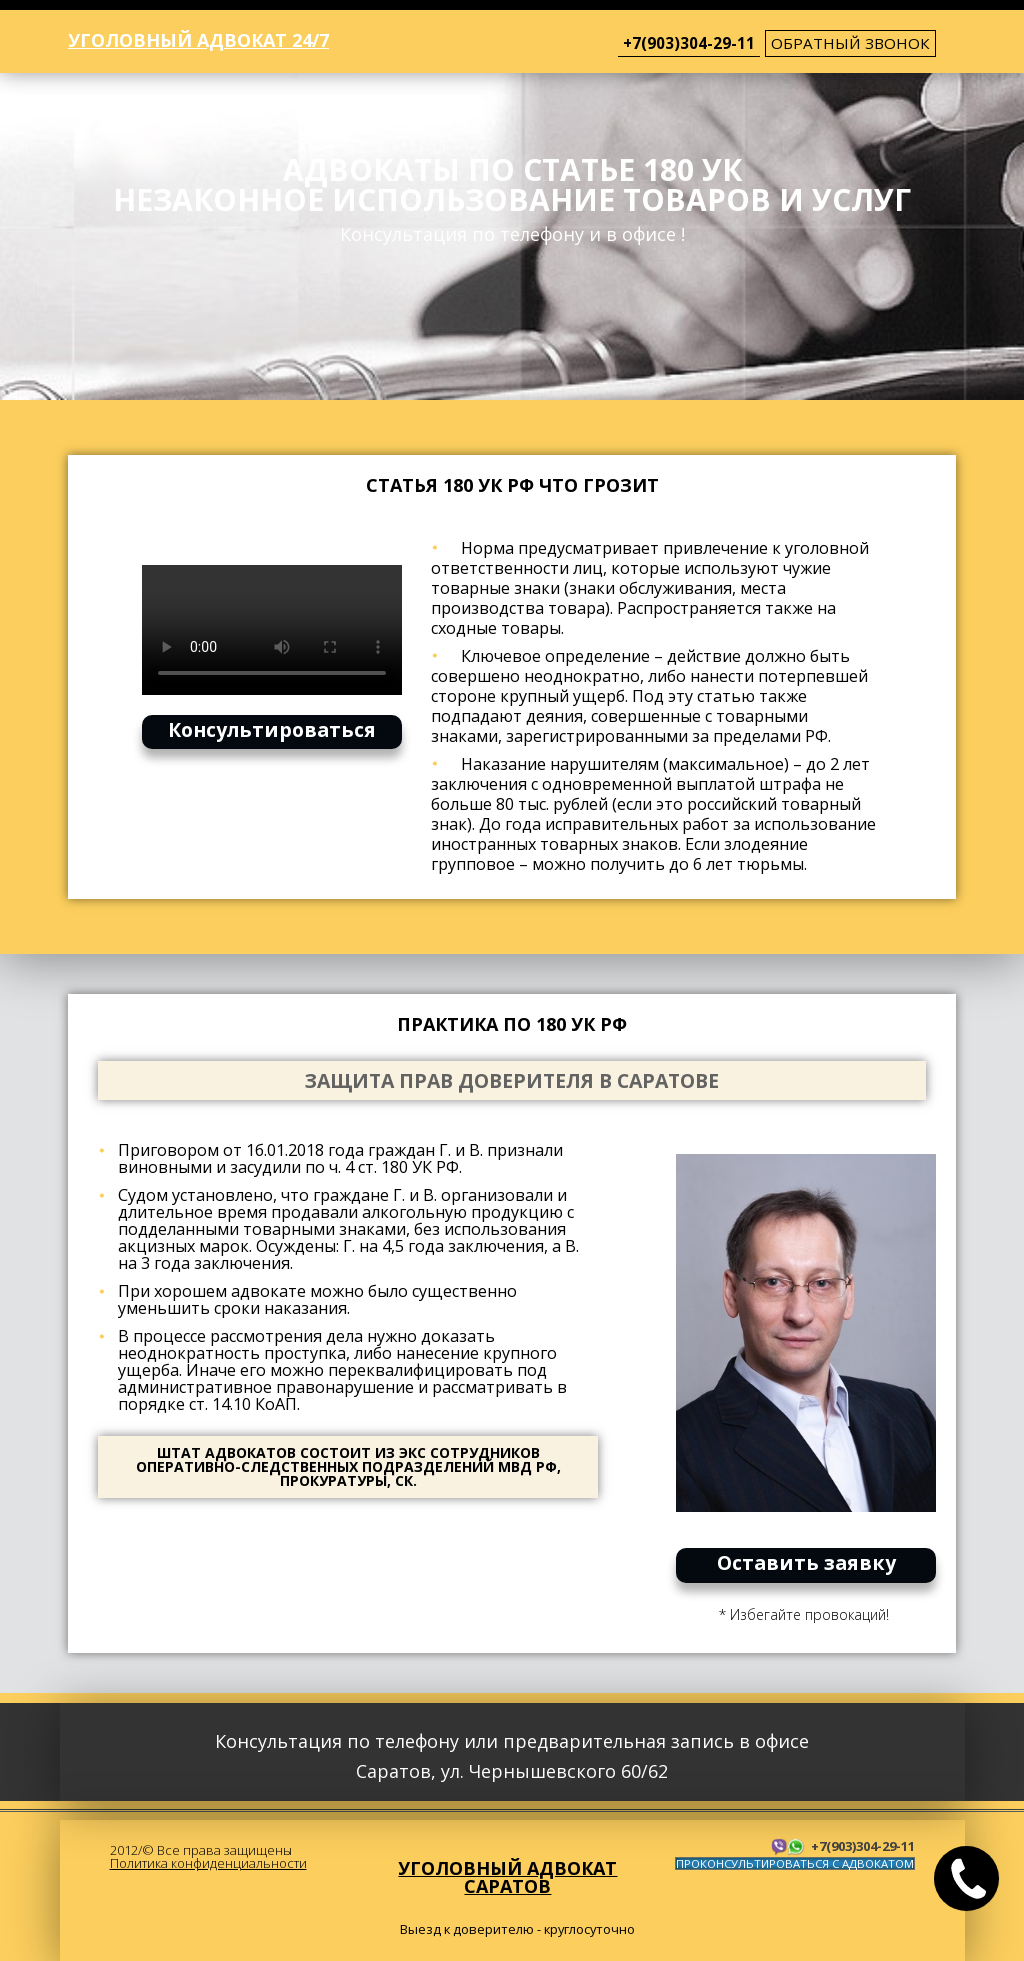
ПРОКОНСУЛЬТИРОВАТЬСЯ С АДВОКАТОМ (795, 1863)
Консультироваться (272, 729)
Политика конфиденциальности (208, 1863)
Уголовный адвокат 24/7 (198, 40)
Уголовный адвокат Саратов (507, 1877)
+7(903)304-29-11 (689, 43)
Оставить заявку (806, 1562)
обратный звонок (850, 43)
